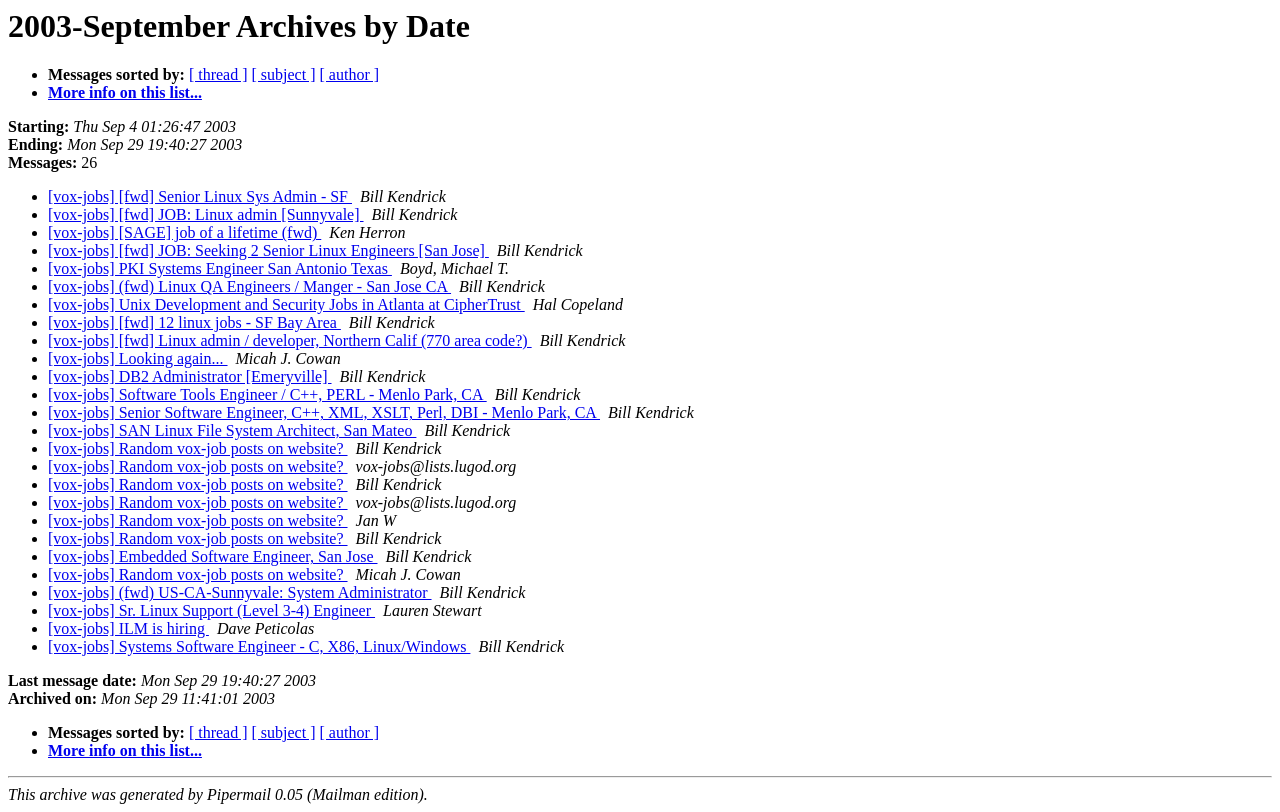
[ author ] (350, 74)
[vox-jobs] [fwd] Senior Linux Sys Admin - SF (200, 196)
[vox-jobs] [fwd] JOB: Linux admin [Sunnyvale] (206, 214)
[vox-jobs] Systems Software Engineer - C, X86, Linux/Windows (259, 646)
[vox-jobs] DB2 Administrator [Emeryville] (190, 376)
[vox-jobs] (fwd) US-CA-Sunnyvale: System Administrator (240, 592)
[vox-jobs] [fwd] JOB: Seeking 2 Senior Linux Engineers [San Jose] (268, 250)
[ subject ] (284, 74)
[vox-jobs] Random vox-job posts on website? (198, 448)
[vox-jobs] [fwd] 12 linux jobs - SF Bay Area (194, 322)
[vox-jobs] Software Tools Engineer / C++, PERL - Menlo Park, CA (267, 394)
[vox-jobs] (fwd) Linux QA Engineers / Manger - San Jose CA (249, 286)
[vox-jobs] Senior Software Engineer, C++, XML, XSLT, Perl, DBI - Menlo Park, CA (324, 412)
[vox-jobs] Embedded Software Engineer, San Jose (213, 556)
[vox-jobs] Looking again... (138, 358)
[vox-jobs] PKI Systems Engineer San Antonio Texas (220, 268)
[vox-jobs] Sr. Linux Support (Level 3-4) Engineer (211, 610)
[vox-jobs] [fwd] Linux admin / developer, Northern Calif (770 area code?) (290, 340)
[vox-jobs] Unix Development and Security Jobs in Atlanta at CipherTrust (286, 304)
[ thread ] (218, 74)
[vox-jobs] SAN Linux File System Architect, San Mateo (232, 430)
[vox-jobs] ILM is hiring (128, 628)
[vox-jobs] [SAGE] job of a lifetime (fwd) (184, 232)
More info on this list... (125, 92)
